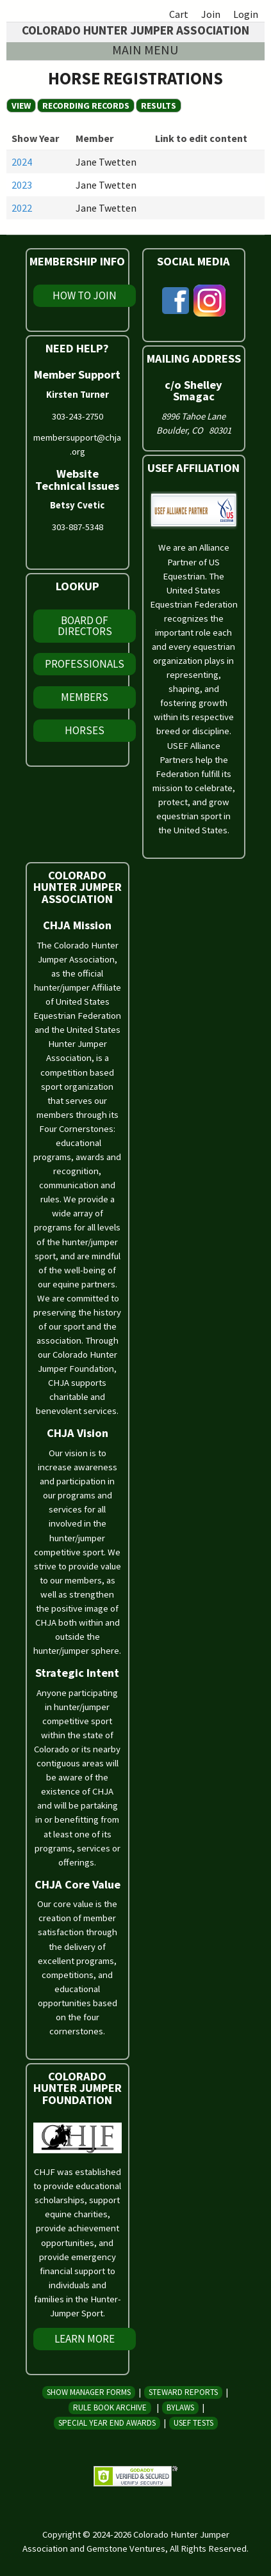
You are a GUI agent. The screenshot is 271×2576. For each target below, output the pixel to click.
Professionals (84, 664)
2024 (22, 161)
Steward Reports (183, 2392)
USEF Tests (193, 2422)
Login (245, 14)
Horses (84, 730)
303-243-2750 (77, 416)
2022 (22, 207)
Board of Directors (85, 625)
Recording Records (88, 105)
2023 (22, 184)
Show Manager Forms (89, 2392)
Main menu (145, 50)
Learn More (84, 2339)
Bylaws (180, 2407)
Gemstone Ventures (125, 2548)
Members (84, 697)
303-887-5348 (77, 527)
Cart (178, 14)
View (21, 105)
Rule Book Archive (110, 2407)
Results (158, 105)
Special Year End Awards (107, 2422)
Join (210, 14)
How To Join (85, 295)
